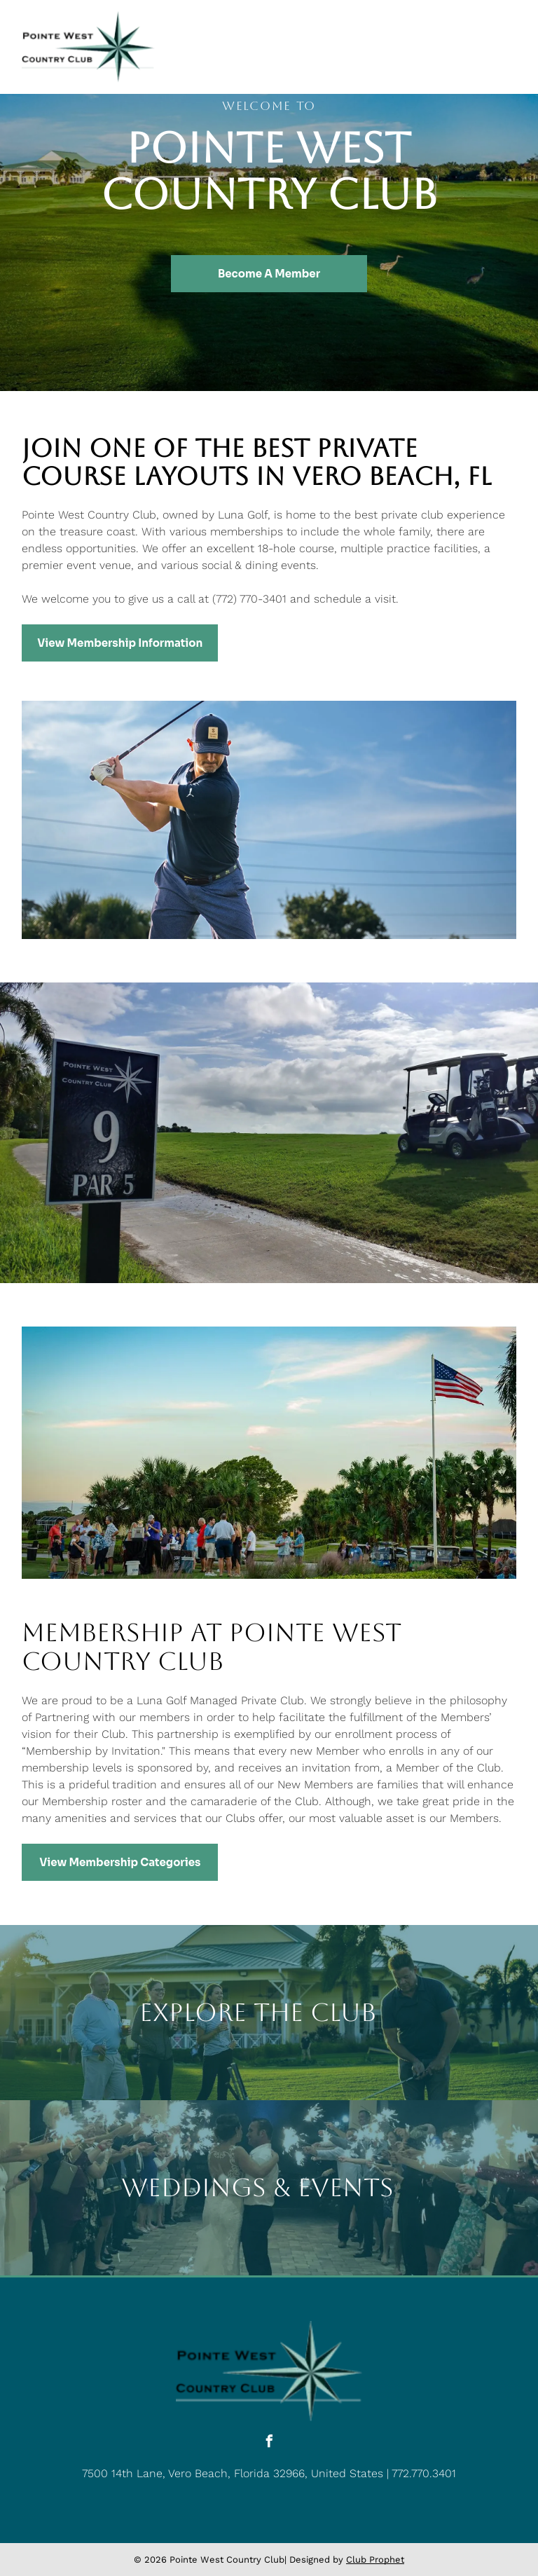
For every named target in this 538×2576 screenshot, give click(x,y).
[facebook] (269, 2443)
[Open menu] (505, 46)
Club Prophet (375, 2559)
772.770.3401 (424, 2473)
